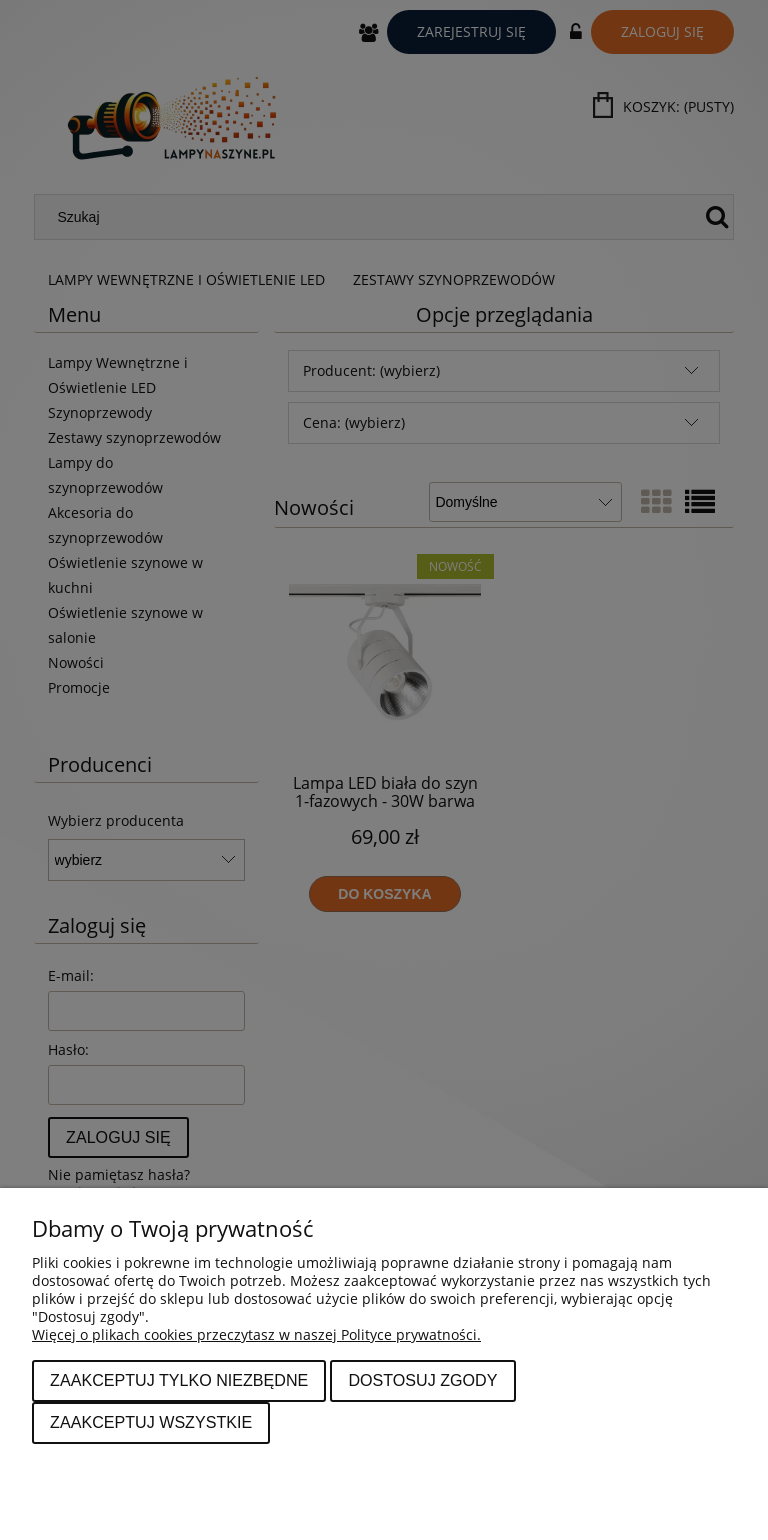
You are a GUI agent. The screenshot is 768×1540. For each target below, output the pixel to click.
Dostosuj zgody (422, 1380)
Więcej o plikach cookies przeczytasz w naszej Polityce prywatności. (256, 1334)
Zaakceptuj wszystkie (151, 1422)
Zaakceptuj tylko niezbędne (179, 1380)
